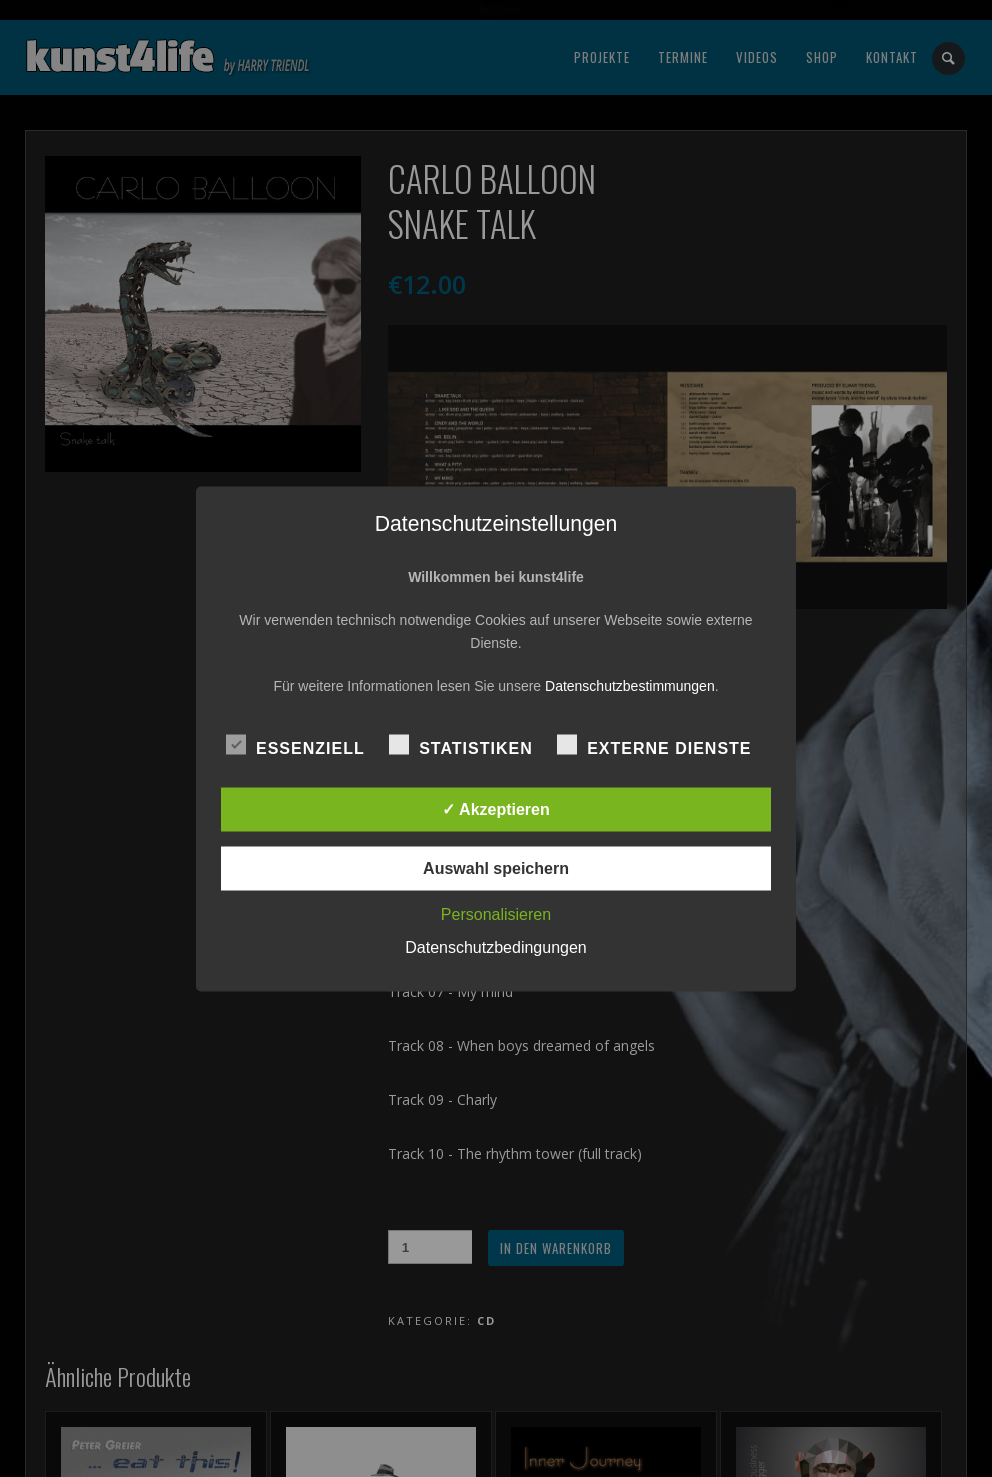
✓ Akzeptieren (496, 808)
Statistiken (461, 745)
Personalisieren (496, 913)
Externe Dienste (654, 745)
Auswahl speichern (496, 867)
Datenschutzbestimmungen (630, 685)
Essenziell (295, 745)
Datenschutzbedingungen (495, 946)
